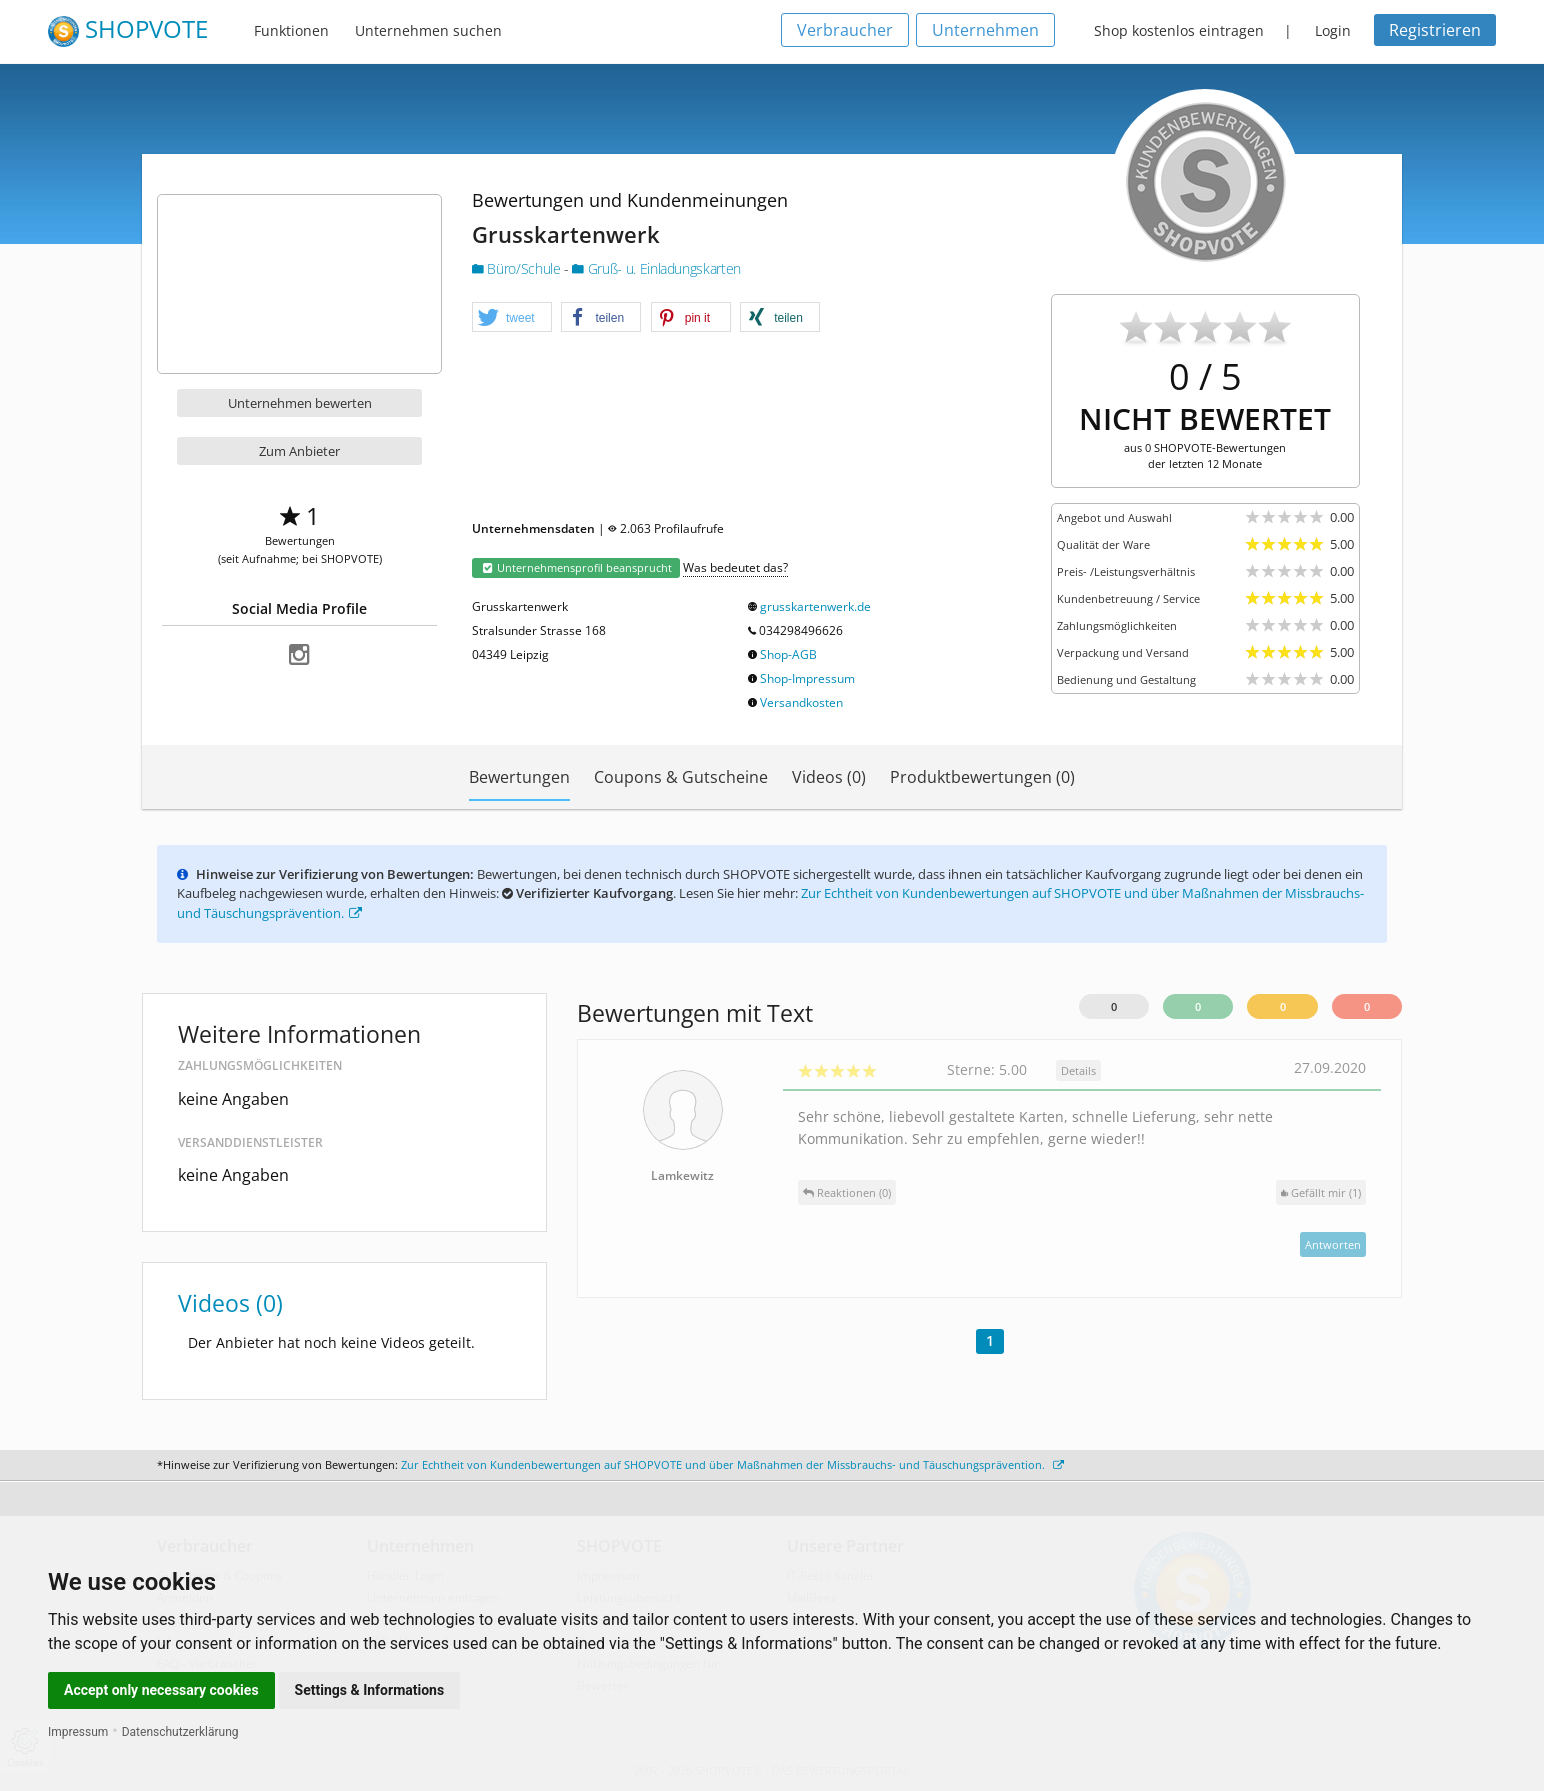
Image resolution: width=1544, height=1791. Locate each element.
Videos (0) (829, 777)
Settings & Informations (370, 1690)
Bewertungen (519, 777)
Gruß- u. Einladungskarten (656, 268)
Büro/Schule (518, 268)
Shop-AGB (788, 654)
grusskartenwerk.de (815, 606)
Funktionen (291, 30)
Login (1333, 30)
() (1321, 1192)
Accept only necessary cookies (161, 1690)
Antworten (1333, 1244)
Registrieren (1435, 30)
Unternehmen (985, 30)
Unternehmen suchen (428, 30)
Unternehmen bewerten (300, 403)
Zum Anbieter (299, 451)
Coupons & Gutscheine (681, 777)
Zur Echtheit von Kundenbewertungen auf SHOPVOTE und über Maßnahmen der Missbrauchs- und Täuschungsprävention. (732, 1464)
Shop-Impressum (807, 678)
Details (1078, 1070)
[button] (512, 318)
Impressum (78, 1732)
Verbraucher (845, 30)
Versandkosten (801, 702)
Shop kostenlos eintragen (1179, 30)
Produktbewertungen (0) (982, 777)
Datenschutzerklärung (180, 1732)
